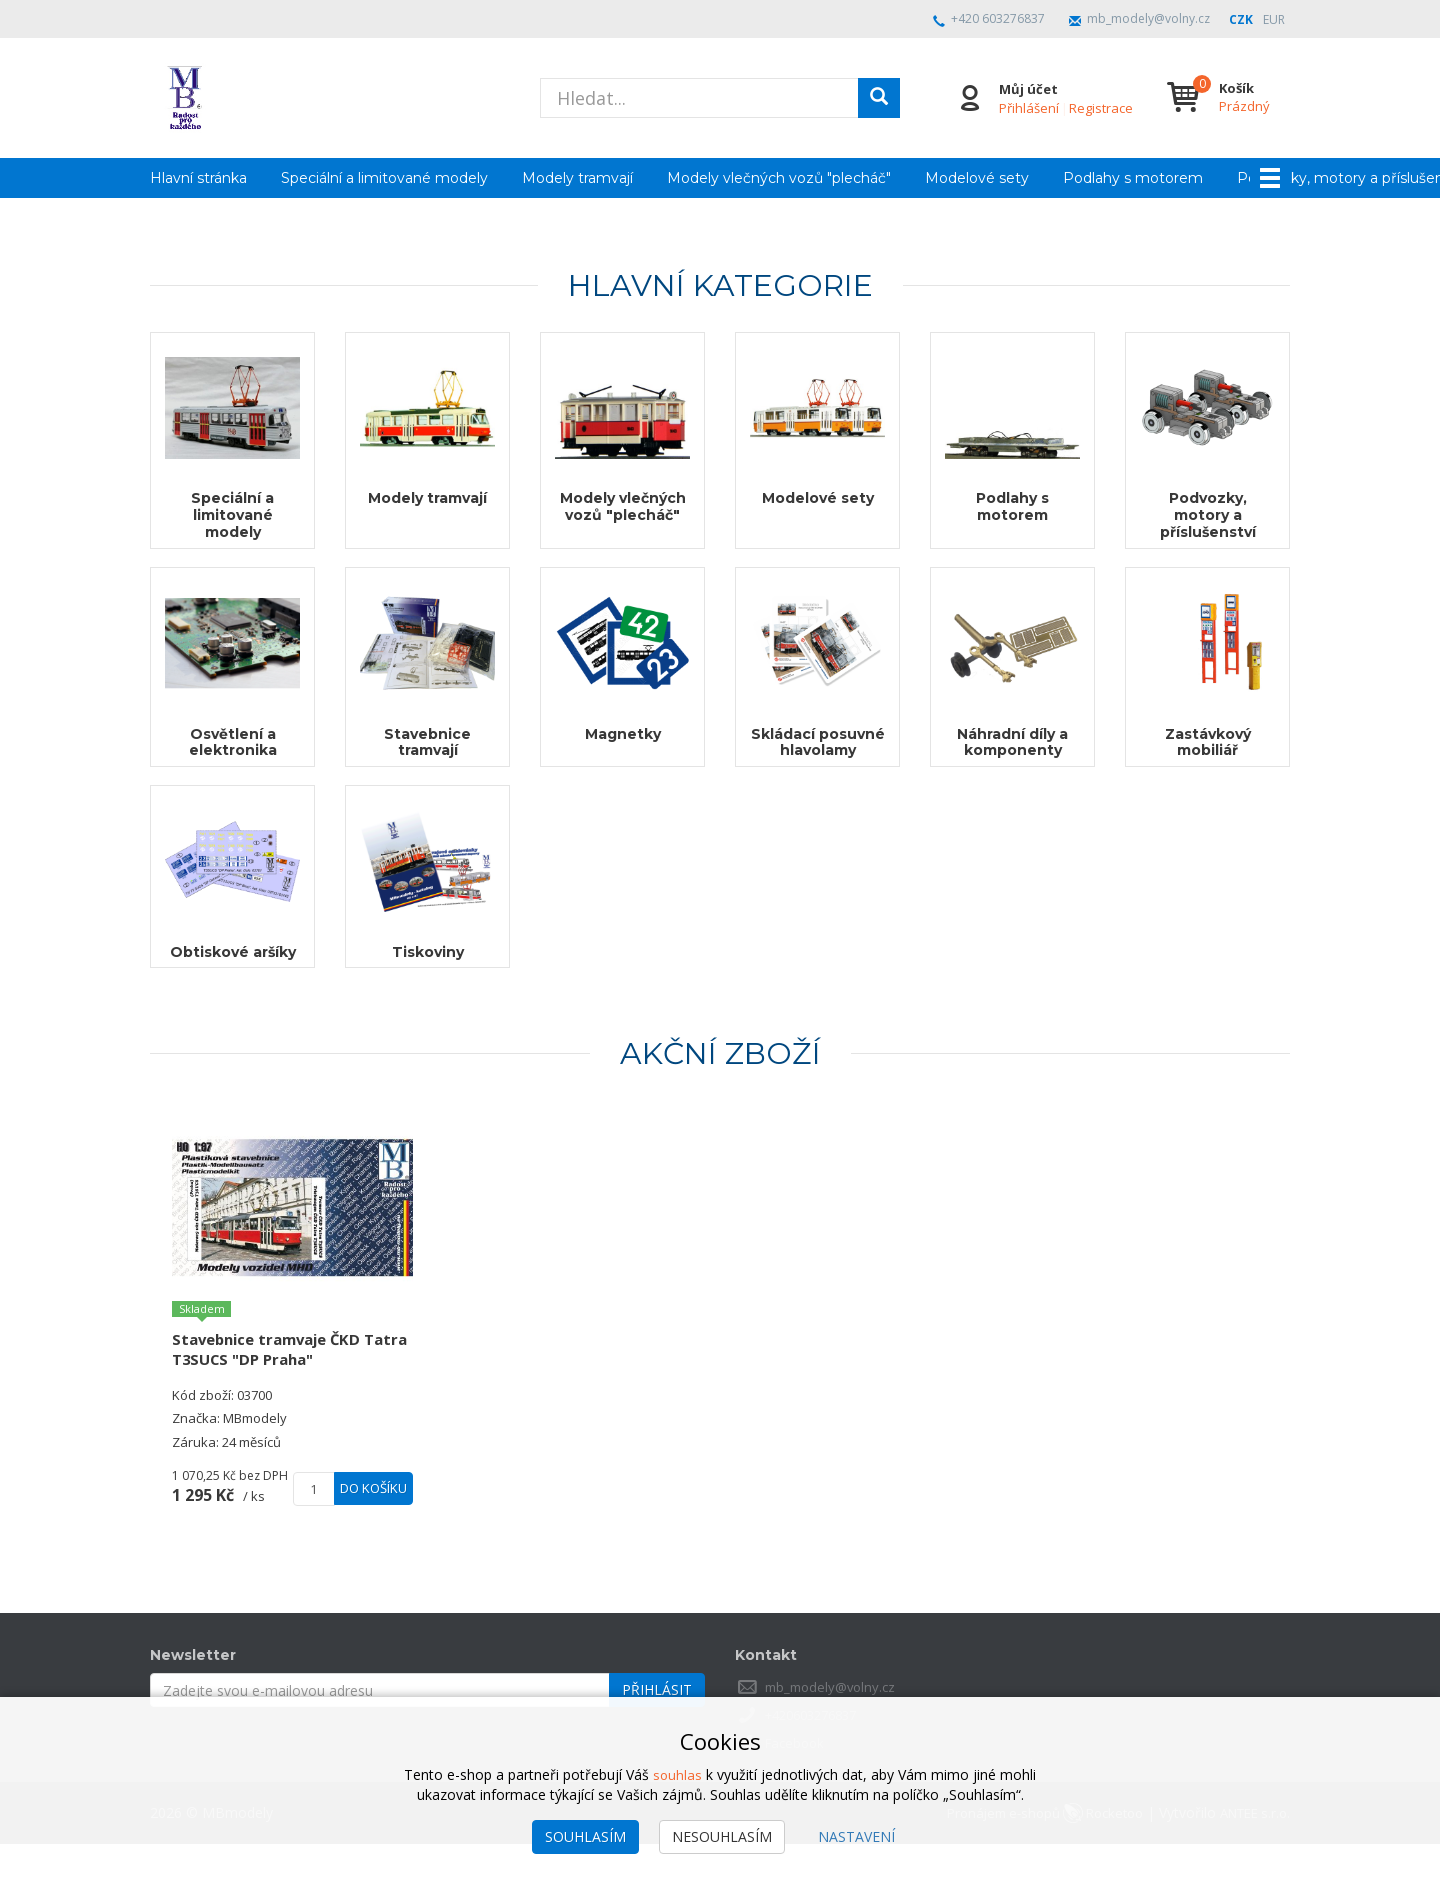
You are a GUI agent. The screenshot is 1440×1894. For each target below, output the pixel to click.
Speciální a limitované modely (384, 178)
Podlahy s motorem (1133, 178)
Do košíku (373, 1539)
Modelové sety (977, 178)
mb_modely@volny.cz (1148, 18)
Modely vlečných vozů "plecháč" (779, 178)
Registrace (1098, 107)
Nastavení (856, 1836)
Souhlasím (585, 1836)
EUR (1274, 19)
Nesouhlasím (722, 1836)
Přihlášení (1026, 107)
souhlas (678, 1774)
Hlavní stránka (198, 178)
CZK (1241, 19)
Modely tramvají (577, 178)
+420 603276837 (998, 18)
